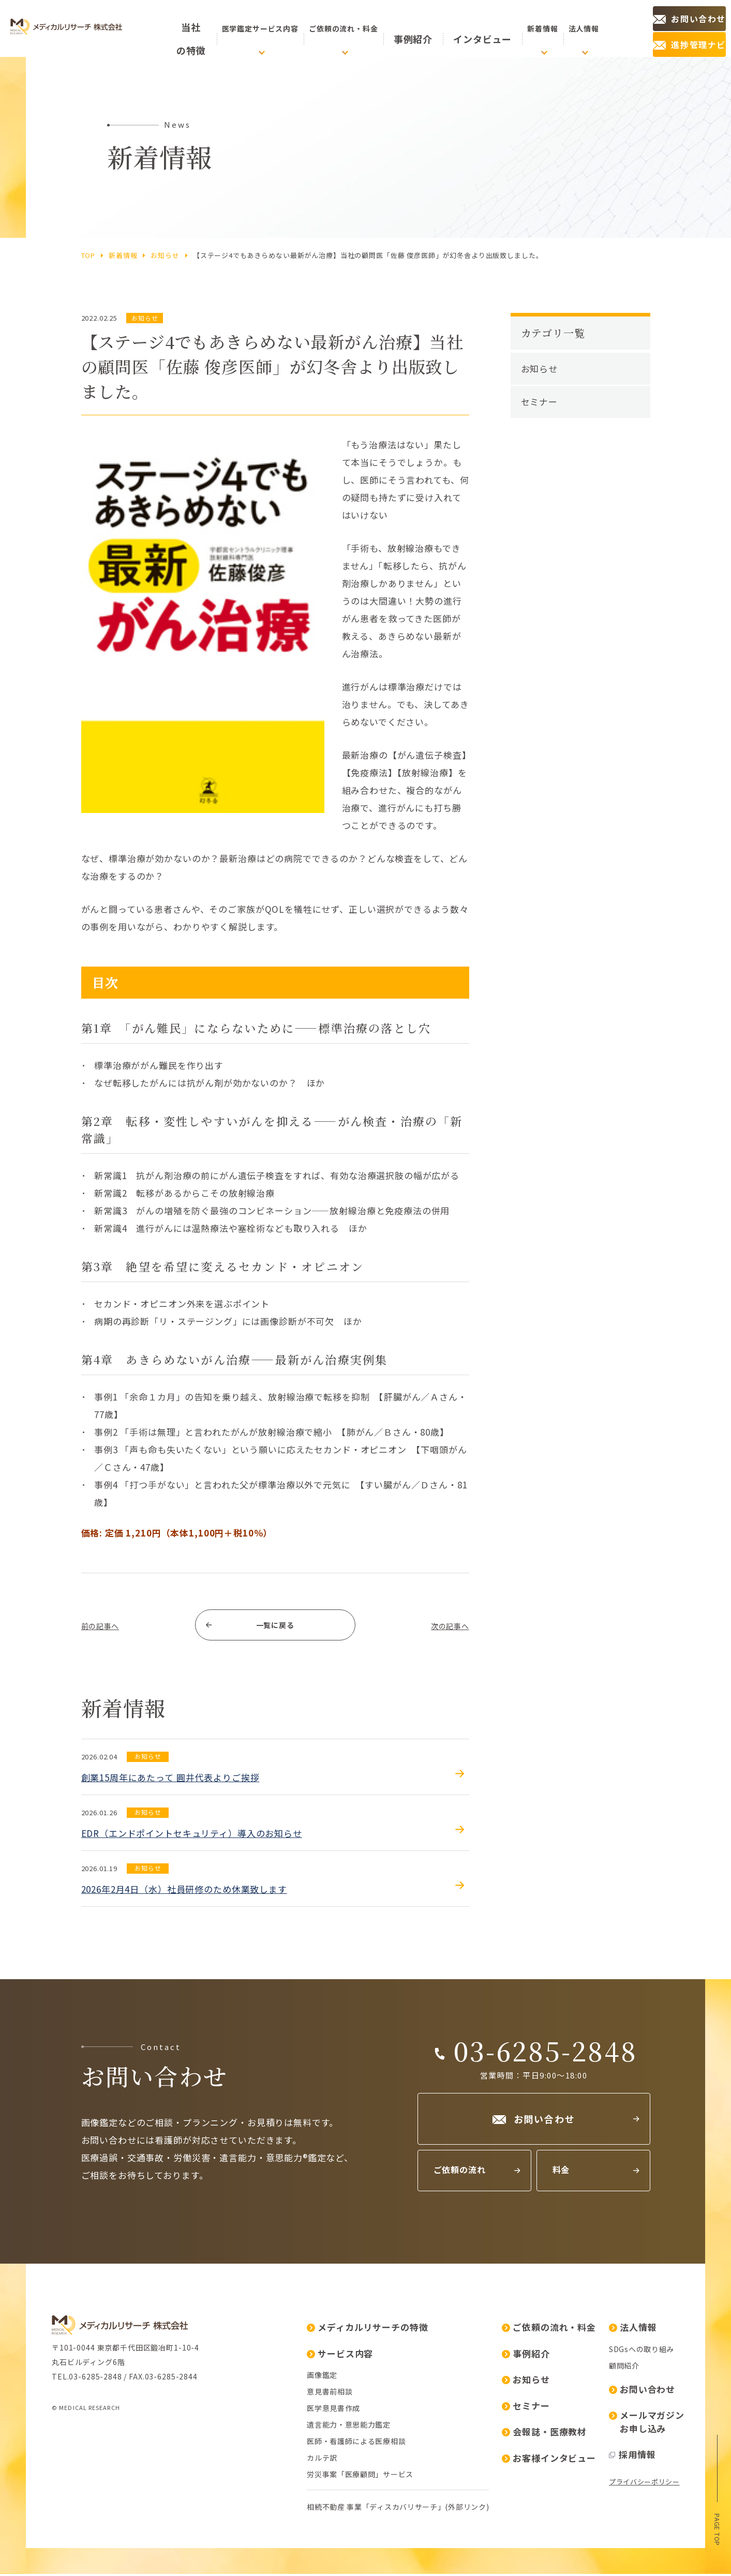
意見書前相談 (329, 2393)
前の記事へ (104, 1626)
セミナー (539, 401)
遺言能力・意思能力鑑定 (349, 2426)
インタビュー (475, 28)
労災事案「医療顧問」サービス (360, 2476)
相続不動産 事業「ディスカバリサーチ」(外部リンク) (398, 2509)
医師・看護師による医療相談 (356, 2443)
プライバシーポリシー (644, 2484)
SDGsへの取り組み (641, 2351)
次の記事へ (446, 1626)
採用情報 (632, 2456)
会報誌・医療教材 (544, 2433)
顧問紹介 (624, 2367)
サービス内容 (340, 2355)
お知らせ (165, 255)
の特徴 (196, 28)
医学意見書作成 (333, 2410)
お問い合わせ (642, 2391)
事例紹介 (426, 28)
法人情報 (633, 2329)
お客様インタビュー (549, 2459)
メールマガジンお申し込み (646, 2424)
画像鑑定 (322, 2377)
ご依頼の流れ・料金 (549, 2329)
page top (717, 2528)
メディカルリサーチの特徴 (367, 2329)
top (88, 255)
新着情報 (123, 255)
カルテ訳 (322, 2459)
